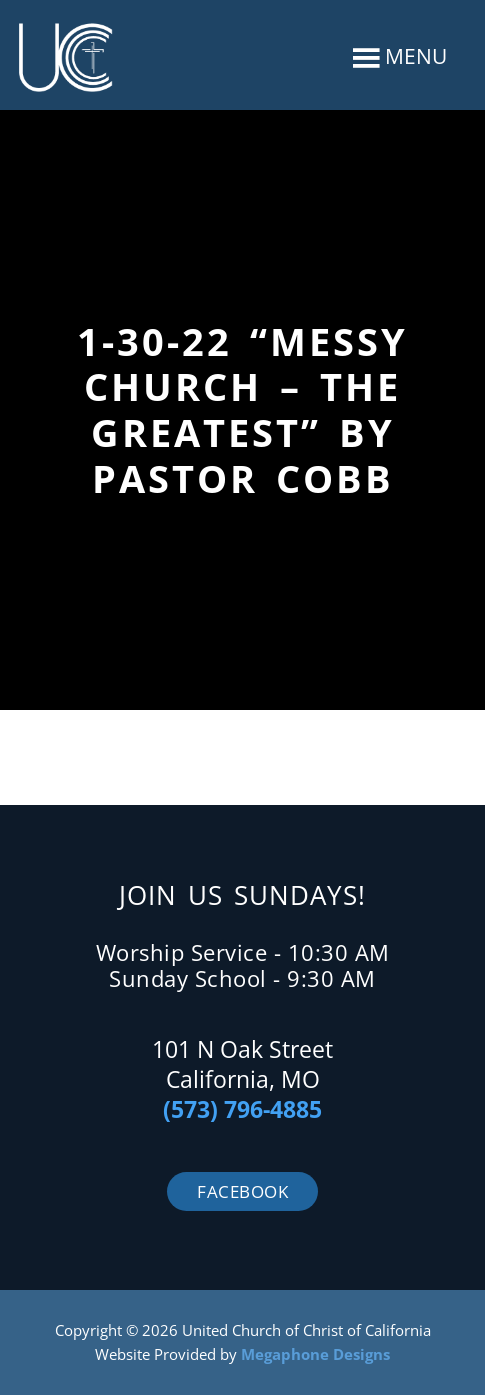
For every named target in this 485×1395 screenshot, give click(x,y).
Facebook (242, 1191)
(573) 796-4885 (242, 1109)
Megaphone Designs (315, 1354)
